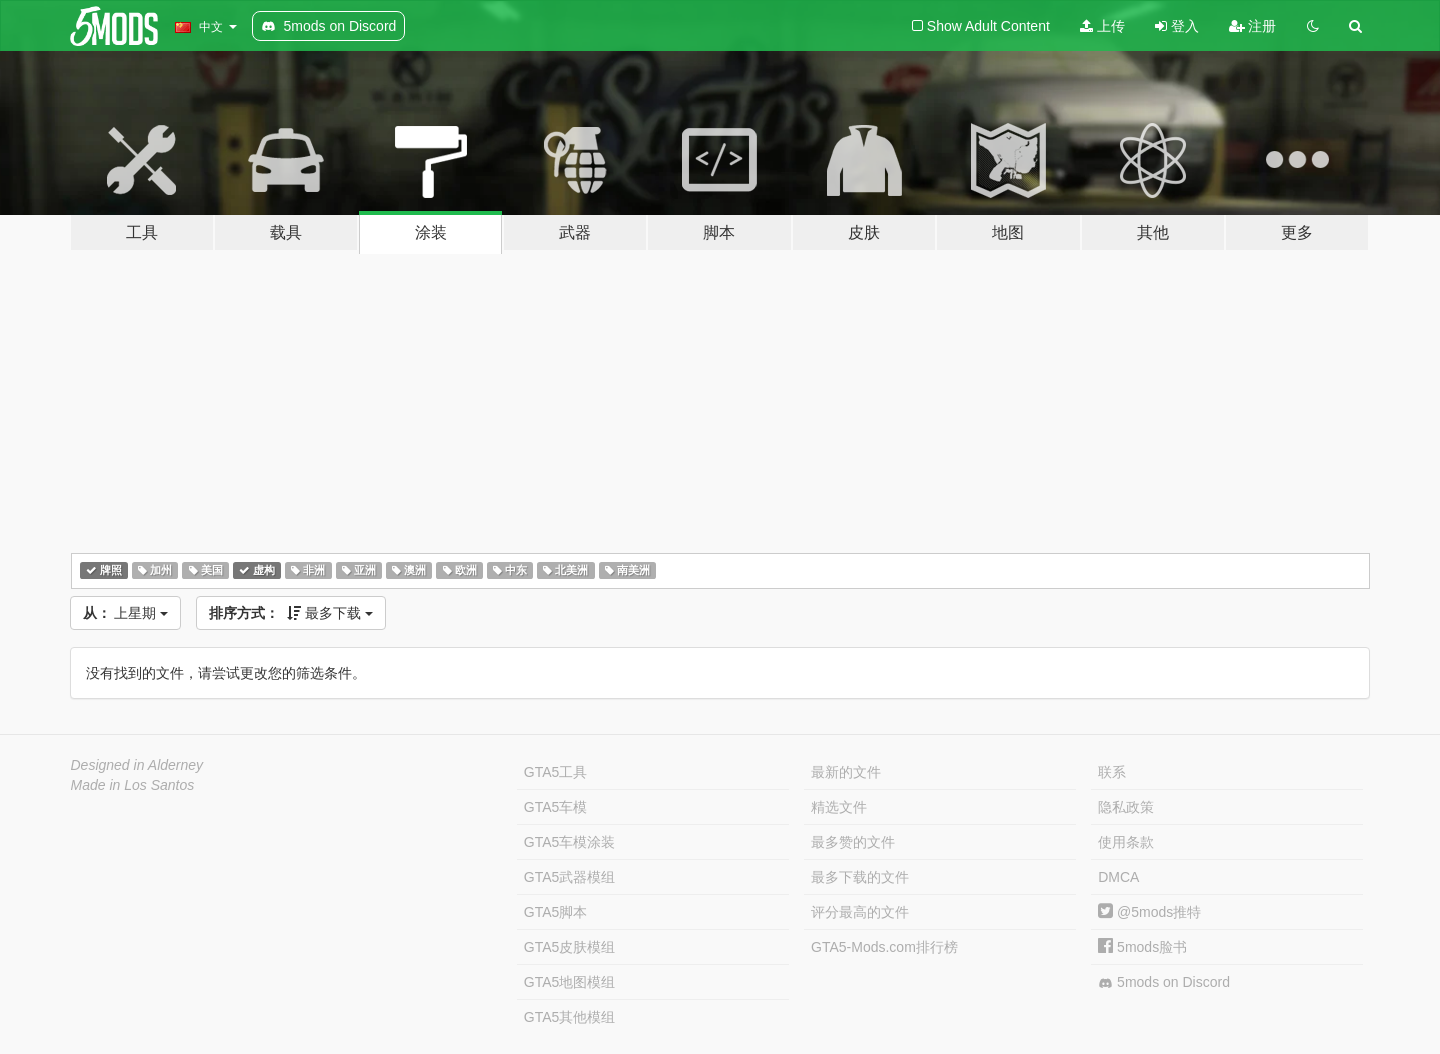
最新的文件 (846, 772)
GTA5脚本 (556, 912)
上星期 (126, 613)
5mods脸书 (1142, 947)
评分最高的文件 (860, 912)
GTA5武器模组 (570, 877)
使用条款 (1126, 842)
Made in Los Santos (133, 785)
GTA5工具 (556, 772)
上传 (1102, 26)
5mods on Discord (1164, 982)
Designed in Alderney (137, 765)
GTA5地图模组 (570, 982)
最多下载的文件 (860, 877)
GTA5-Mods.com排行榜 (884, 947)
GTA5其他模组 (570, 1017)
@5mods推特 (1149, 912)
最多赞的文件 (853, 842)
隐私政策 (1126, 807)
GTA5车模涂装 (570, 842)
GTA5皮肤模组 (570, 947)
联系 (1112, 772)
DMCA (1118, 877)
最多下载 (291, 613)
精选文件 (839, 807)
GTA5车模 (556, 807)
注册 (1253, 26)
